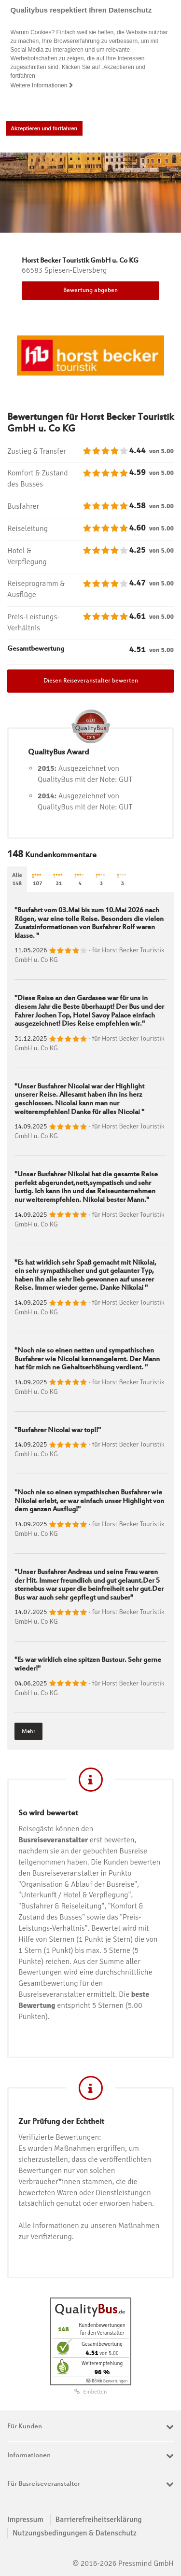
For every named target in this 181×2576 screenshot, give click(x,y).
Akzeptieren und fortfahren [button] (44, 128)
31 (59, 880)
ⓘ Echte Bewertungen (106, 2381)
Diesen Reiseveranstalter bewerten (90, 681)
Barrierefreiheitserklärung (99, 2519)
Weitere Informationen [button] (42, 85)
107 (37, 880)
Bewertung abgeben (90, 290)
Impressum (25, 2519)
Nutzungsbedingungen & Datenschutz (75, 2533)
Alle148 (17, 879)
